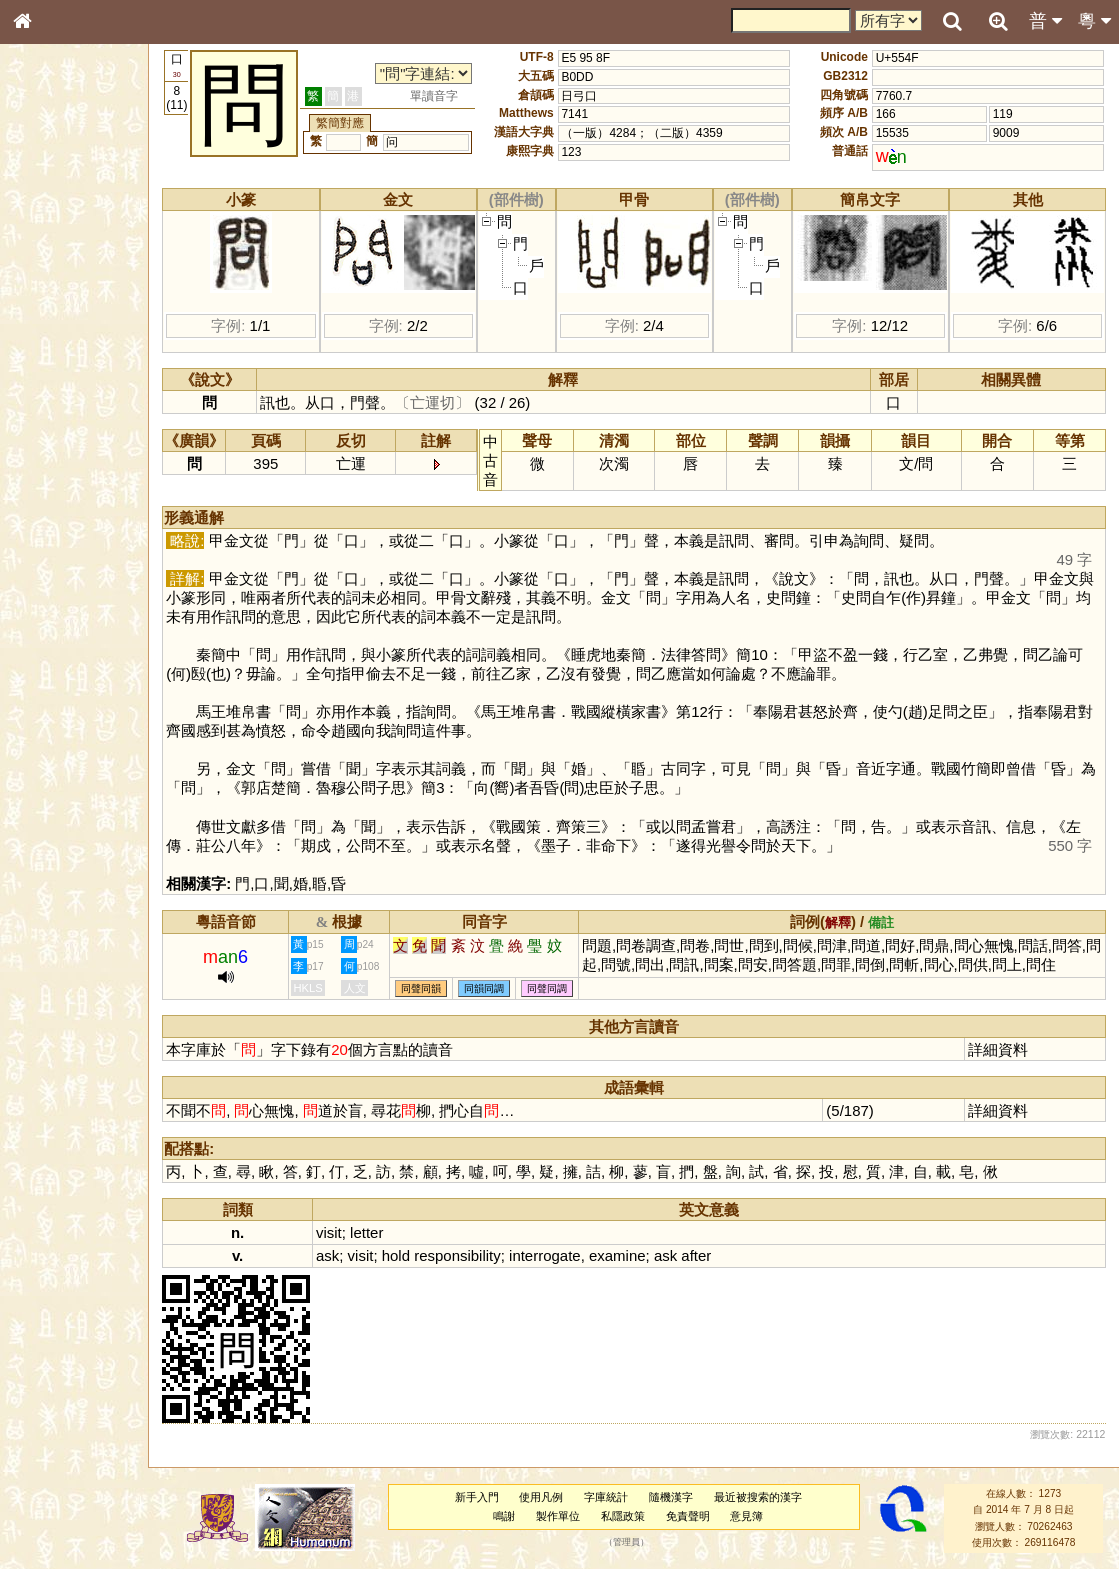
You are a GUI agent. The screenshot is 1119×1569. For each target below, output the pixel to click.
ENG (88, 220)
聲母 (40, 536)
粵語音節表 (55, 398)
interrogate (569, 1255)
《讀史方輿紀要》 (73, 647)
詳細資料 (1001, 1049)
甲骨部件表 (55, 306)
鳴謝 (515, 1516)
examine (641, 1255)
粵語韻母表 (55, 437)
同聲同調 (571, 988)
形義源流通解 (61, 345)
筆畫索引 (49, 287)
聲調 (95, 536)
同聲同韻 (445, 988)
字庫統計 (617, 1497)
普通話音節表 (61, 555)
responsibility (481, 1255)
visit (353, 1232)
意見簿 (757, 1516)
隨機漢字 (682, 1497)
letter (390, 1232)
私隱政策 (633, 1516)
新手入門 (487, 1497)
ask (351, 1255)
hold (419, 1255)
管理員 (636, 1543)
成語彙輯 (49, 666)
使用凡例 (552, 1497)
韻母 (68, 536)
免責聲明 (698, 1516)
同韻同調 (508, 988)
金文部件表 (55, 326)
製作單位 (569, 1516)
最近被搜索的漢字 (768, 1497)
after (720, 1255)
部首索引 (49, 268)
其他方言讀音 (61, 574)
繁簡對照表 (55, 685)
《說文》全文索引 (73, 628)
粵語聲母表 (55, 417)
